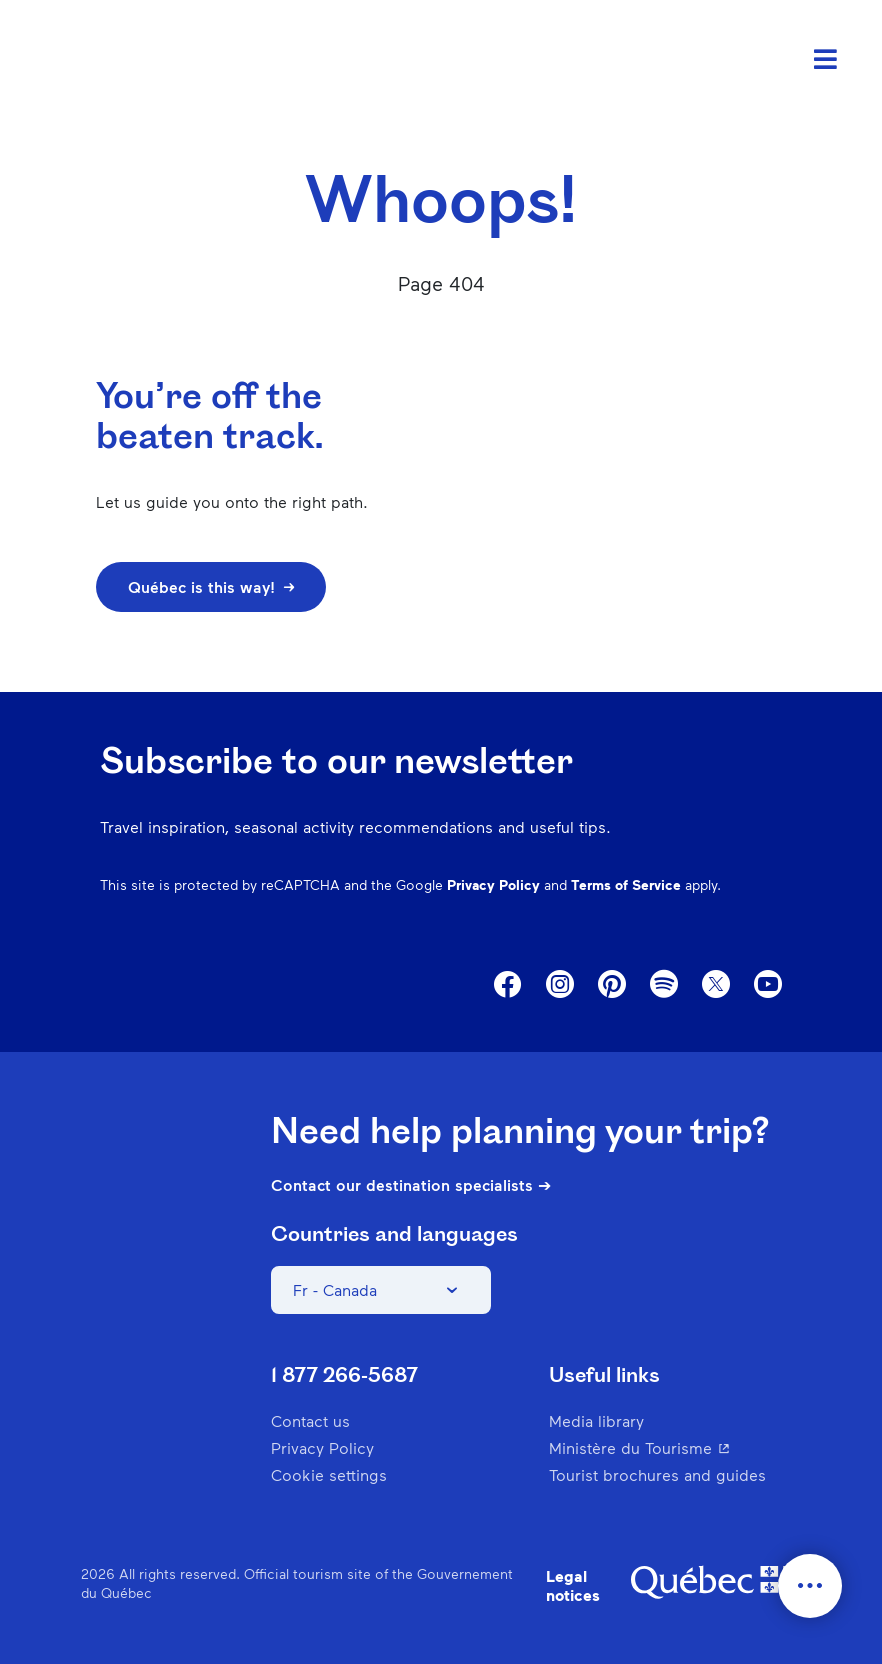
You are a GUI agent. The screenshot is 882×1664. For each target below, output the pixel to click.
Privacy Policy (493, 884)
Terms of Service (626, 884)
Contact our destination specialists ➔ (411, 1185)
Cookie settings (329, 1474)
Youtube (768, 985)
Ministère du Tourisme (675, 1447)
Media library (596, 1420)
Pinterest (612, 985)
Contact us (310, 1420)
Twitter (716, 985)
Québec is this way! (211, 586)
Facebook (508, 985)
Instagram (560, 985)
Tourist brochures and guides (657, 1474)
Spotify (664, 986)
